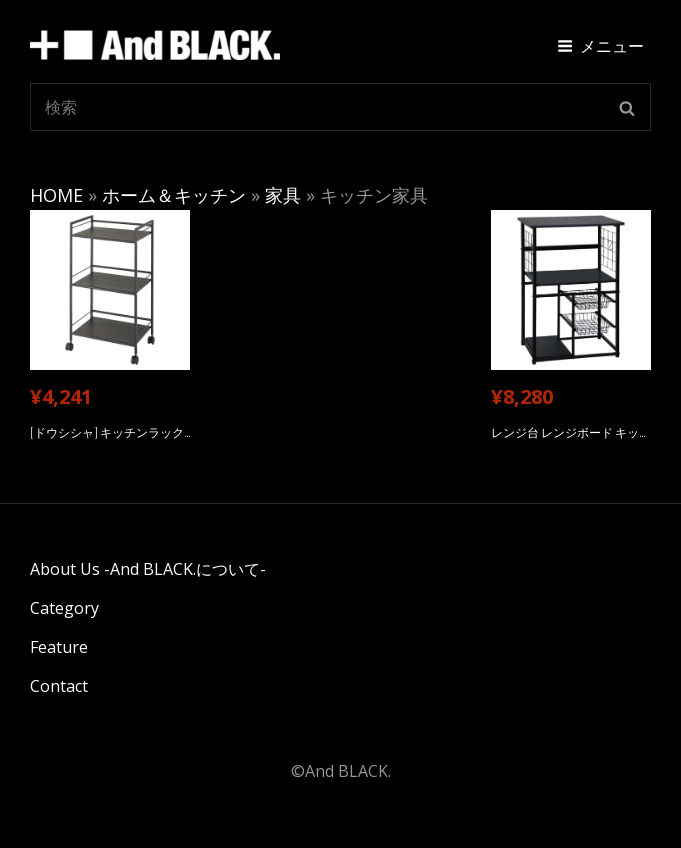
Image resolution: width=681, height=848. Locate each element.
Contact (59, 686)
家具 (283, 195)
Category (64, 608)
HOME (56, 195)
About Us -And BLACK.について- (148, 569)
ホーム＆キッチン (174, 195)
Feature (59, 647)
